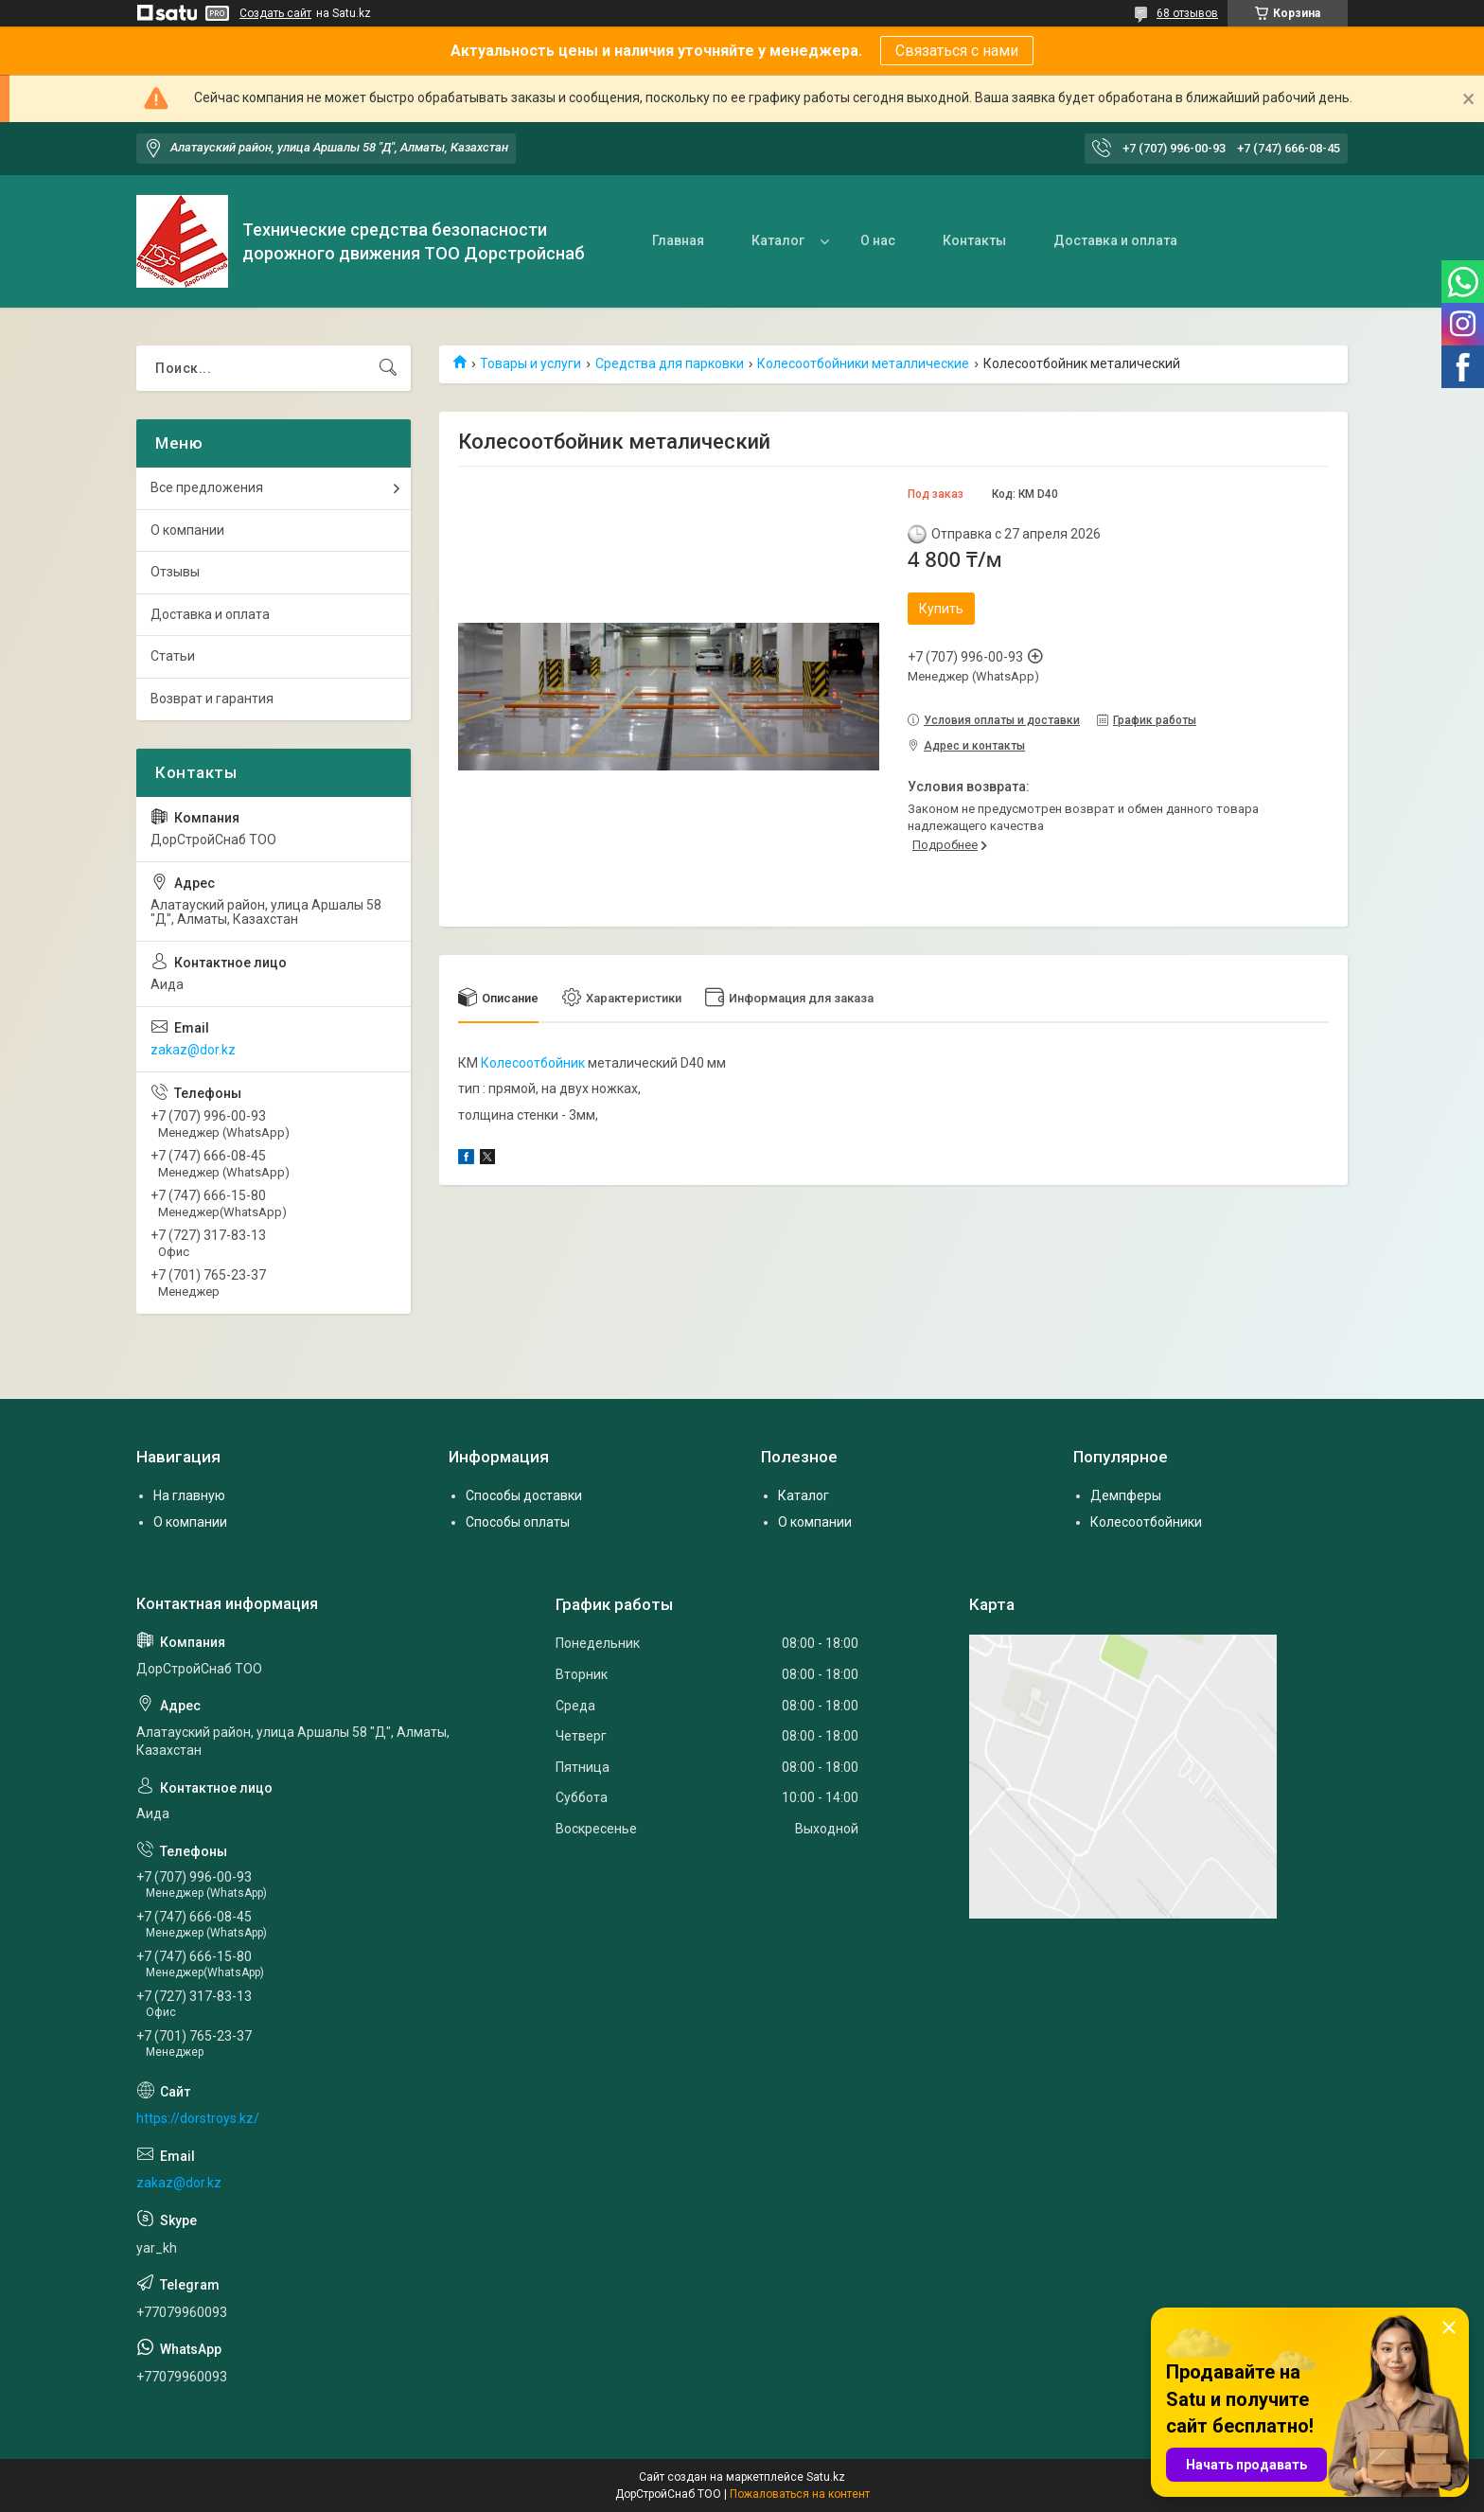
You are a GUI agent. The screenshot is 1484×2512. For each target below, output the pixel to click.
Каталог (777, 240)
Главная (678, 240)
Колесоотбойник (533, 1062)
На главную (189, 1495)
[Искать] (388, 368)
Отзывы (175, 571)
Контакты (974, 240)
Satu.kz (825, 2477)
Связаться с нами (956, 51)
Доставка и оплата (1115, 240)
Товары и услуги (530, 363)
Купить (941, 608)
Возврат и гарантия (212, 698)
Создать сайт (275, 13)
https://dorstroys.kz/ (197, 2118)
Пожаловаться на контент (800, 2494)
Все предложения (206, 487)
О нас (877, 240)
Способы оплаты (518, 1522)
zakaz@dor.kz (193, 1049)
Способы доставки (524, 1495)
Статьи (172, 655)
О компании (187, 530)
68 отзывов (1187, 13)
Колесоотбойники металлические (863, 363)
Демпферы (1125, 1495)
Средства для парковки (669, 363)
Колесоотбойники (1146, 1522)
